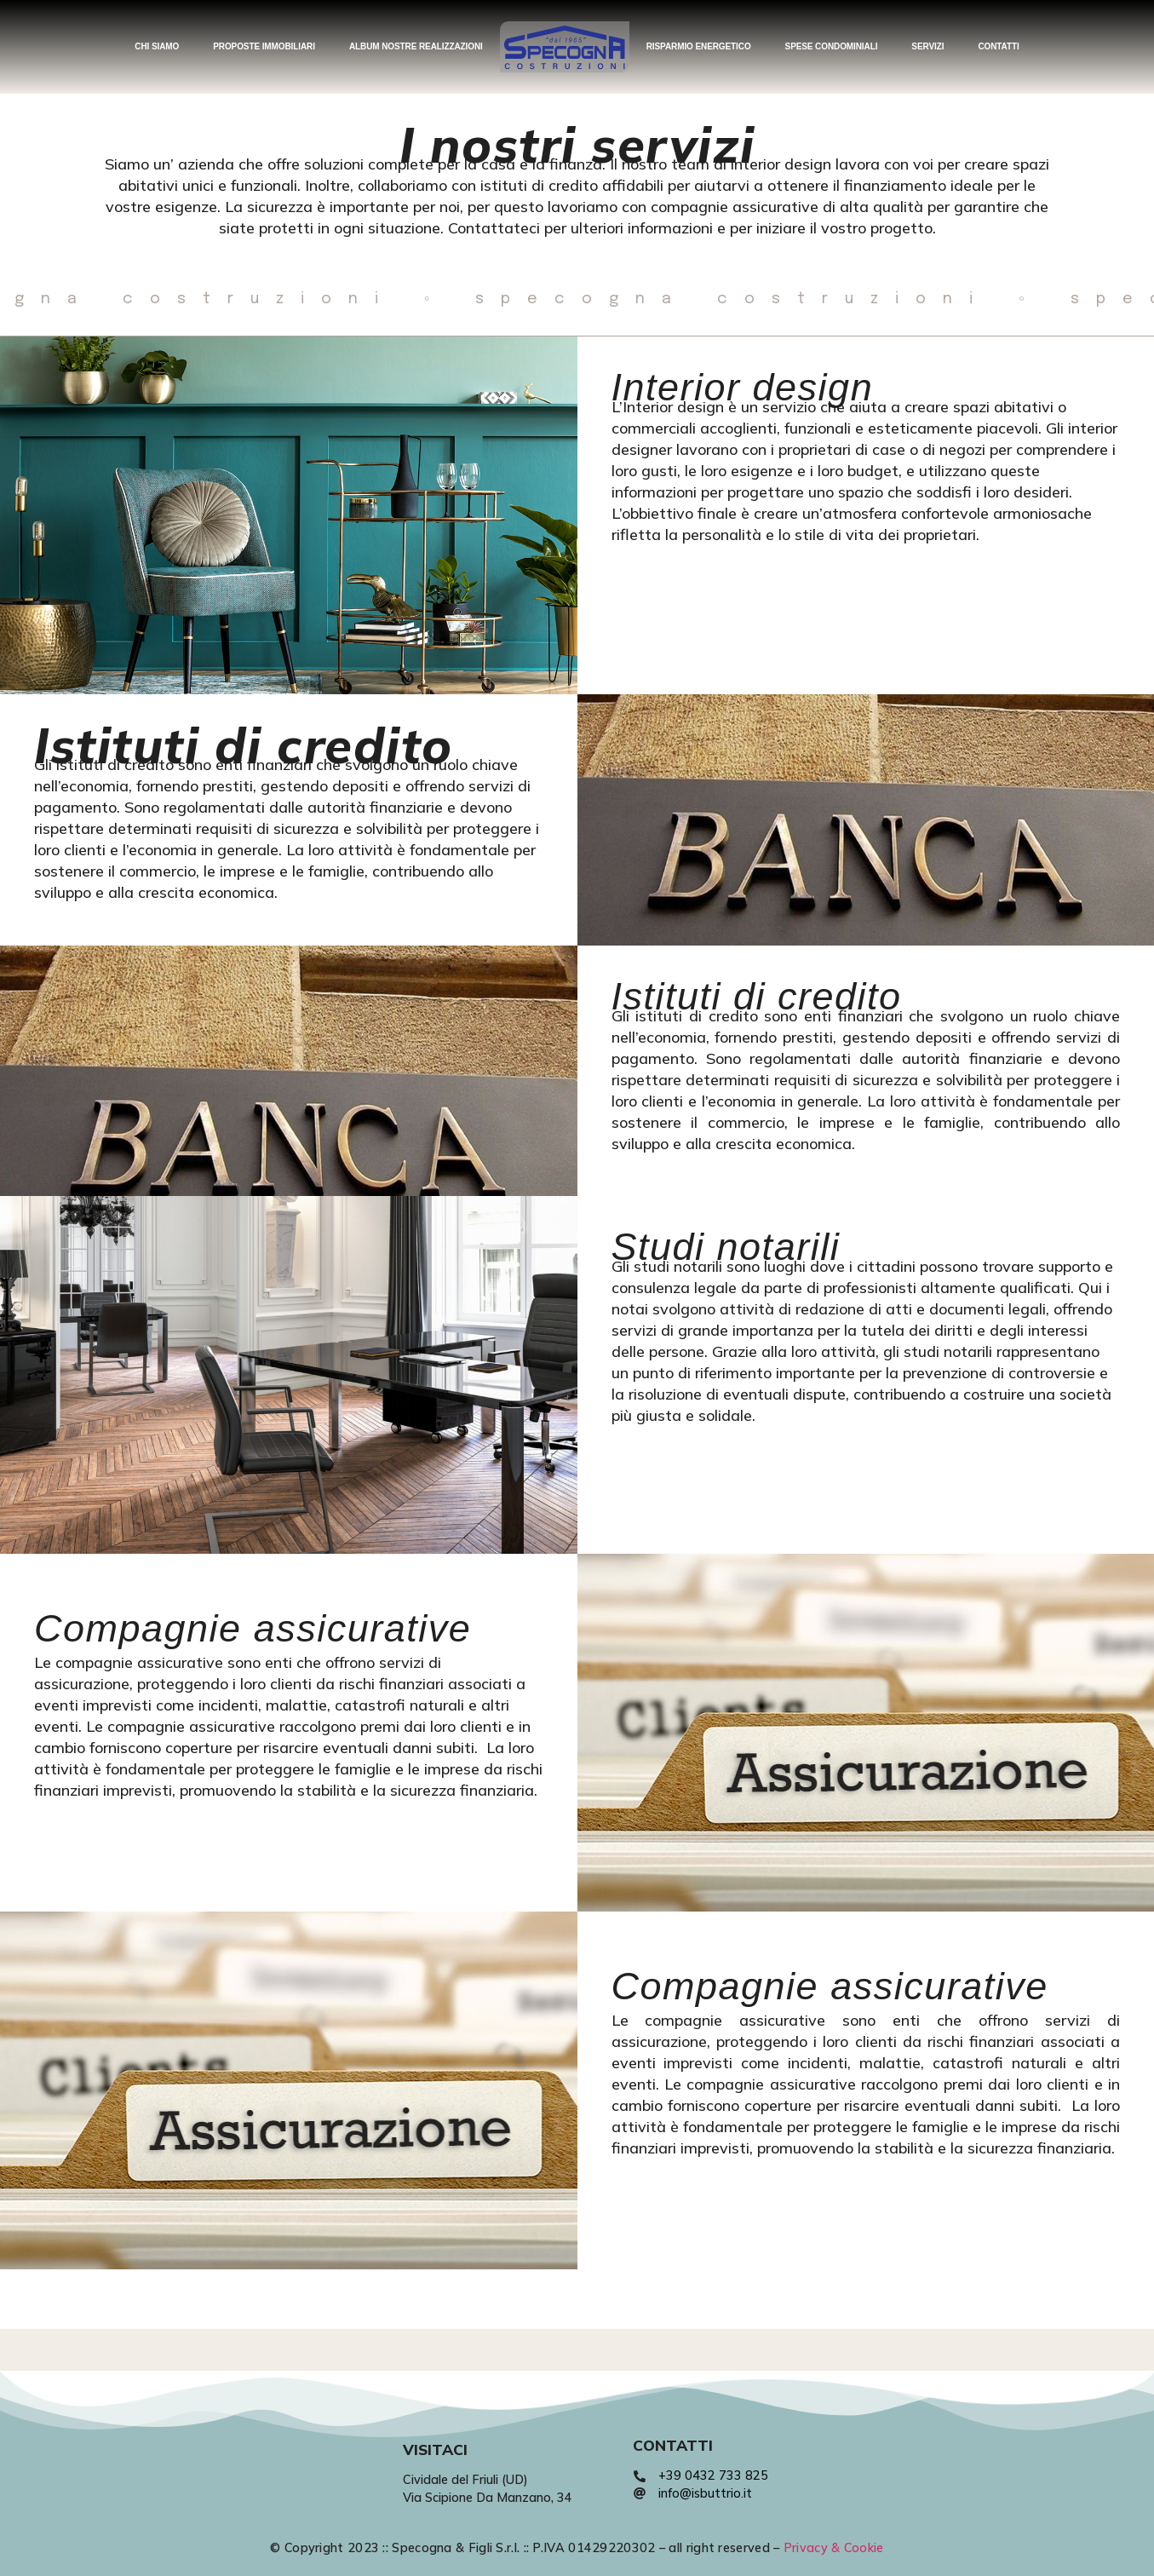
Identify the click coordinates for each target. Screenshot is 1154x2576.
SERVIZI (927, 46)
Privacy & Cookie (834, 2548)
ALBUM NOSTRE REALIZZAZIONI (416, 46)
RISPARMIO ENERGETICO (698, 46)
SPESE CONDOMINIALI (831, 46)
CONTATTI (998, 46)
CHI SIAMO (157, 46)
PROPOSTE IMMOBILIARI (264, 46)
